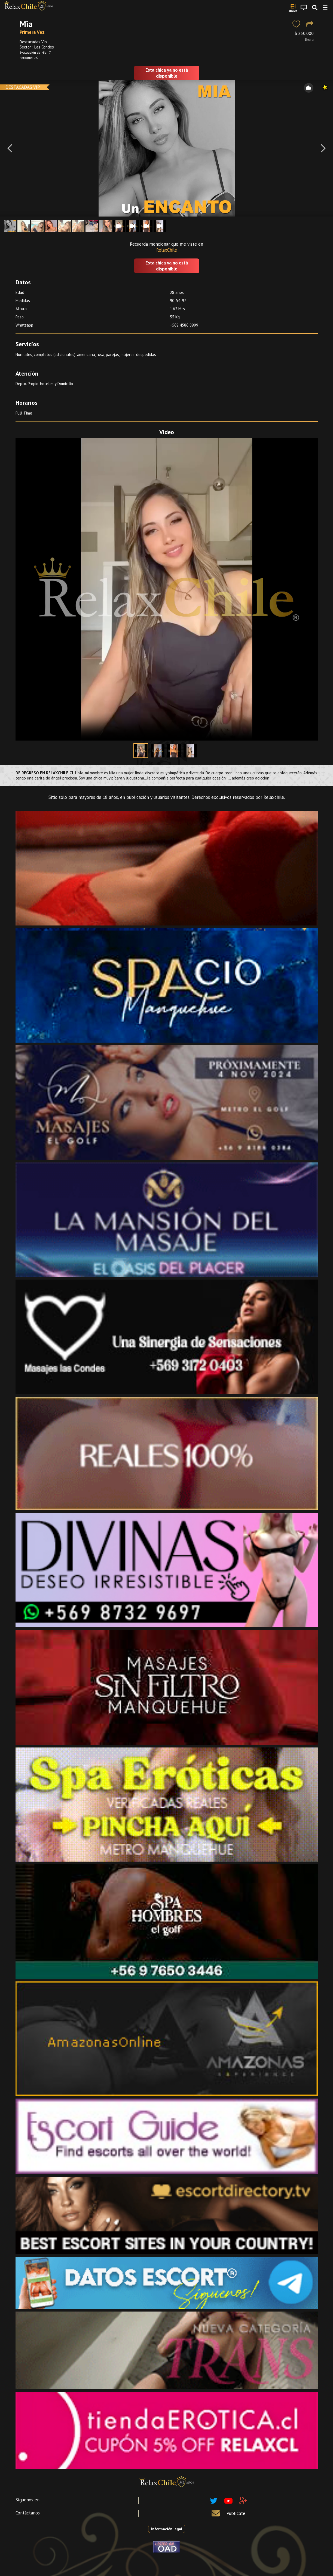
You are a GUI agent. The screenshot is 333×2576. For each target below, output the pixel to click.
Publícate (236, 2513)
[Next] (323, 148)
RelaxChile (166, 250)
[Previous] (10, 148)
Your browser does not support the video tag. (167, 589)
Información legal (166, 2528)
